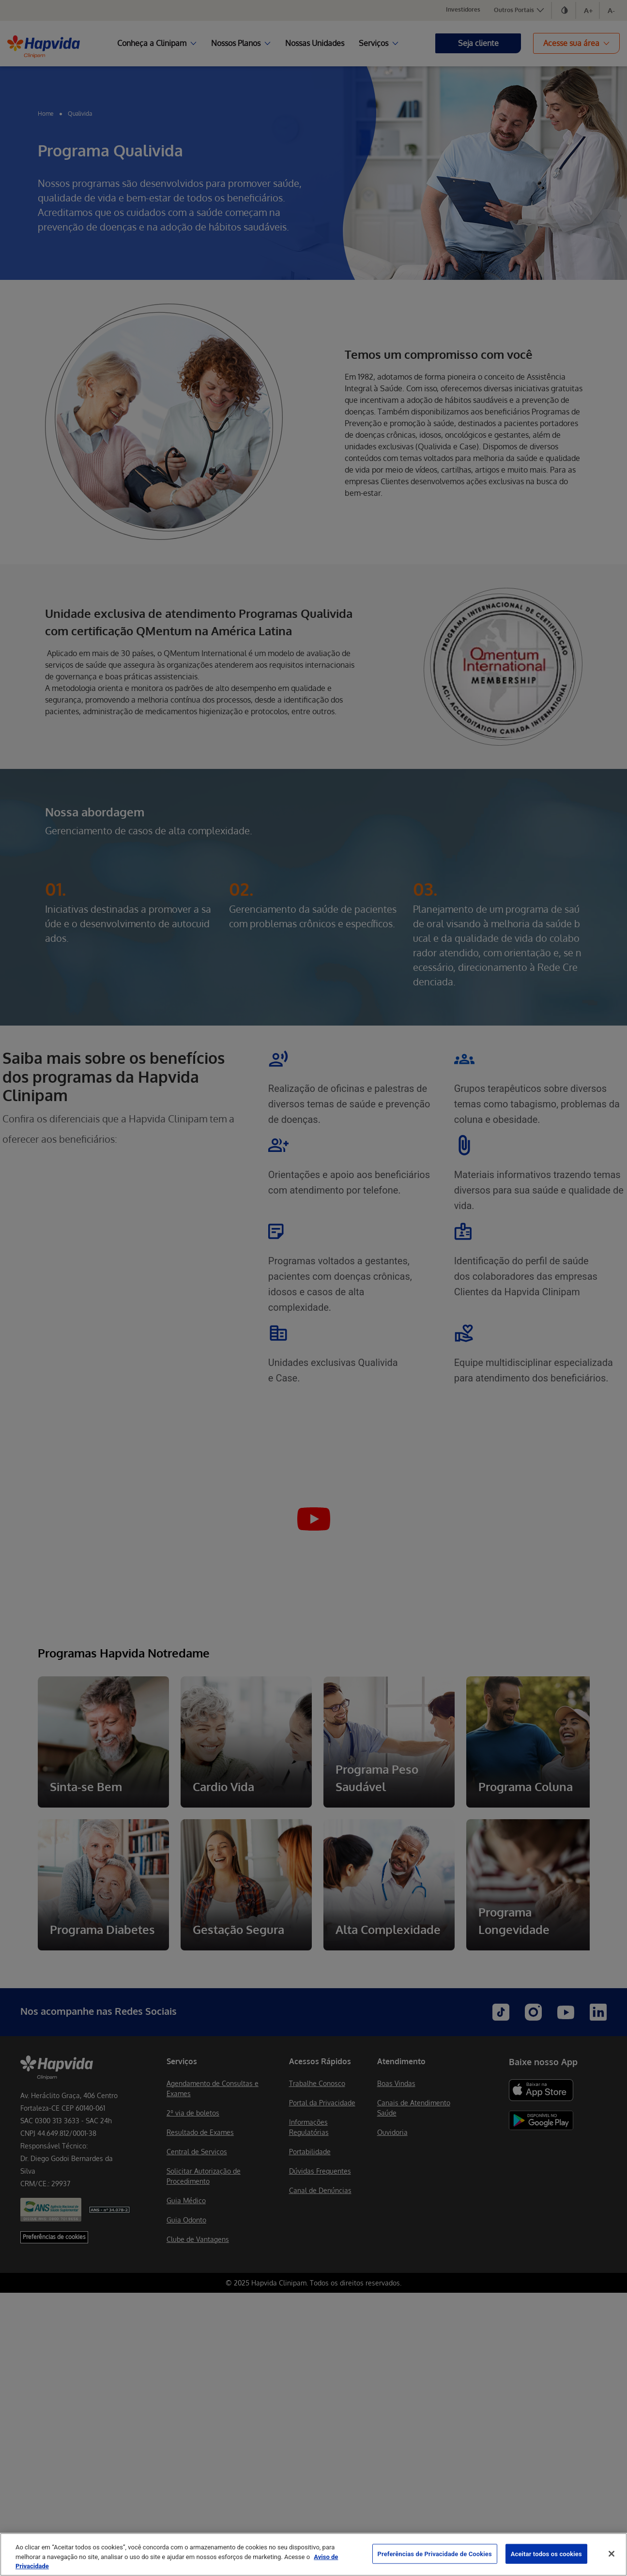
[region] (313, 2554)
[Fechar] (611, 2553)
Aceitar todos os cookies (546, 2553)
